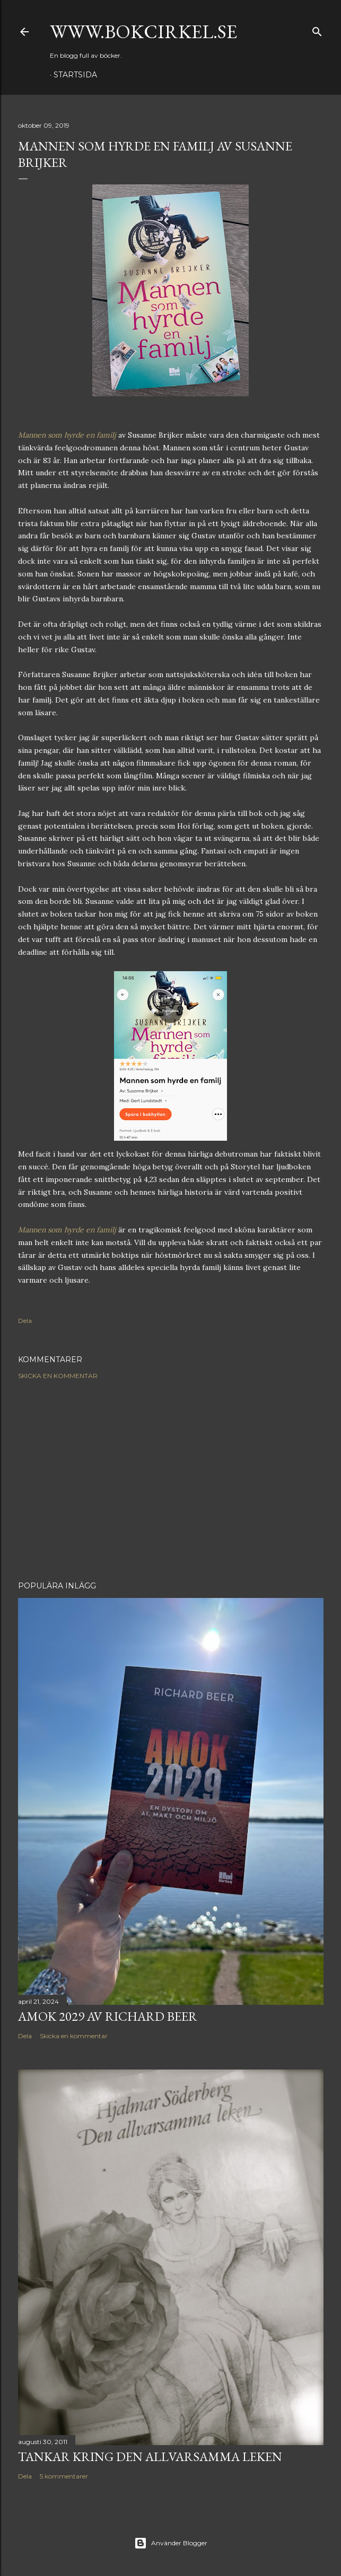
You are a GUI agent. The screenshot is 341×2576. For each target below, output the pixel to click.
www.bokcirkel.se (143, 31)
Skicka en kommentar (58, 1376)
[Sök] (317, 29)
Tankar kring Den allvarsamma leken (150, 2456)
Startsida (75, 74)
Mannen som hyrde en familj (67, 435)
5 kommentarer (64, 2476)
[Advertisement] (170, 1480)
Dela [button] (25, 1321)
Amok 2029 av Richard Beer (107, 2016)
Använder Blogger (170, 2543)
